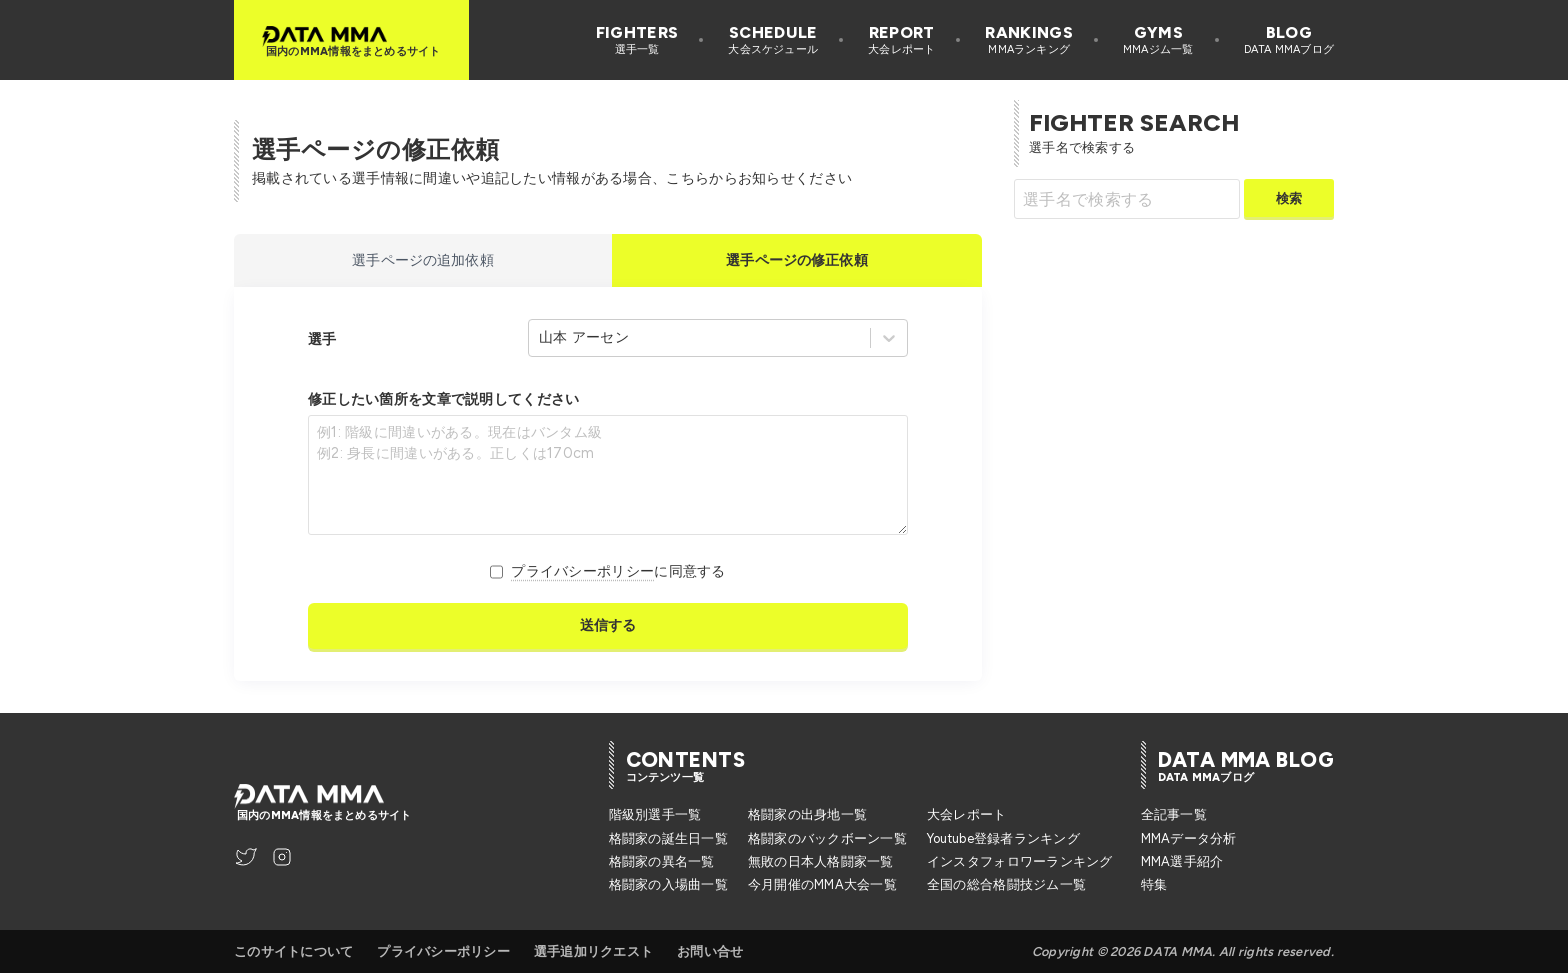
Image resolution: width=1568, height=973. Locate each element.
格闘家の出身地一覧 (807, 814)
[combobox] (541, 338)
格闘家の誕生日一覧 (668, 838)
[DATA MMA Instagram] (282, 857)
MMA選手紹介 (1182, 861)
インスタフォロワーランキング (1020, 861)
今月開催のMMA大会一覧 (822, 884)
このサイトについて (293, 951)
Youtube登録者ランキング (1003, 838)
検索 (1289, 198)
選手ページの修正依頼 (796, 260)
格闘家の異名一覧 (662, 861)
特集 (1154, 884)
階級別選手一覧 (655, 814)
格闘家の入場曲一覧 (668, 884)
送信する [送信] (608, 625)
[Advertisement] (1182, 379)
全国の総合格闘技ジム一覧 (1006, 884)
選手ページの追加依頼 (422, 260)
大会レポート (967, 814)
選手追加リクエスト (593, 951)
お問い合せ (710, 951)
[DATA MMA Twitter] (246, 857)
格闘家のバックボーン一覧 (827, 838)
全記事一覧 (1174, 814)
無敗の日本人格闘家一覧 (821, 861)
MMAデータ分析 (1189, 838)
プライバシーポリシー (582, 571)
